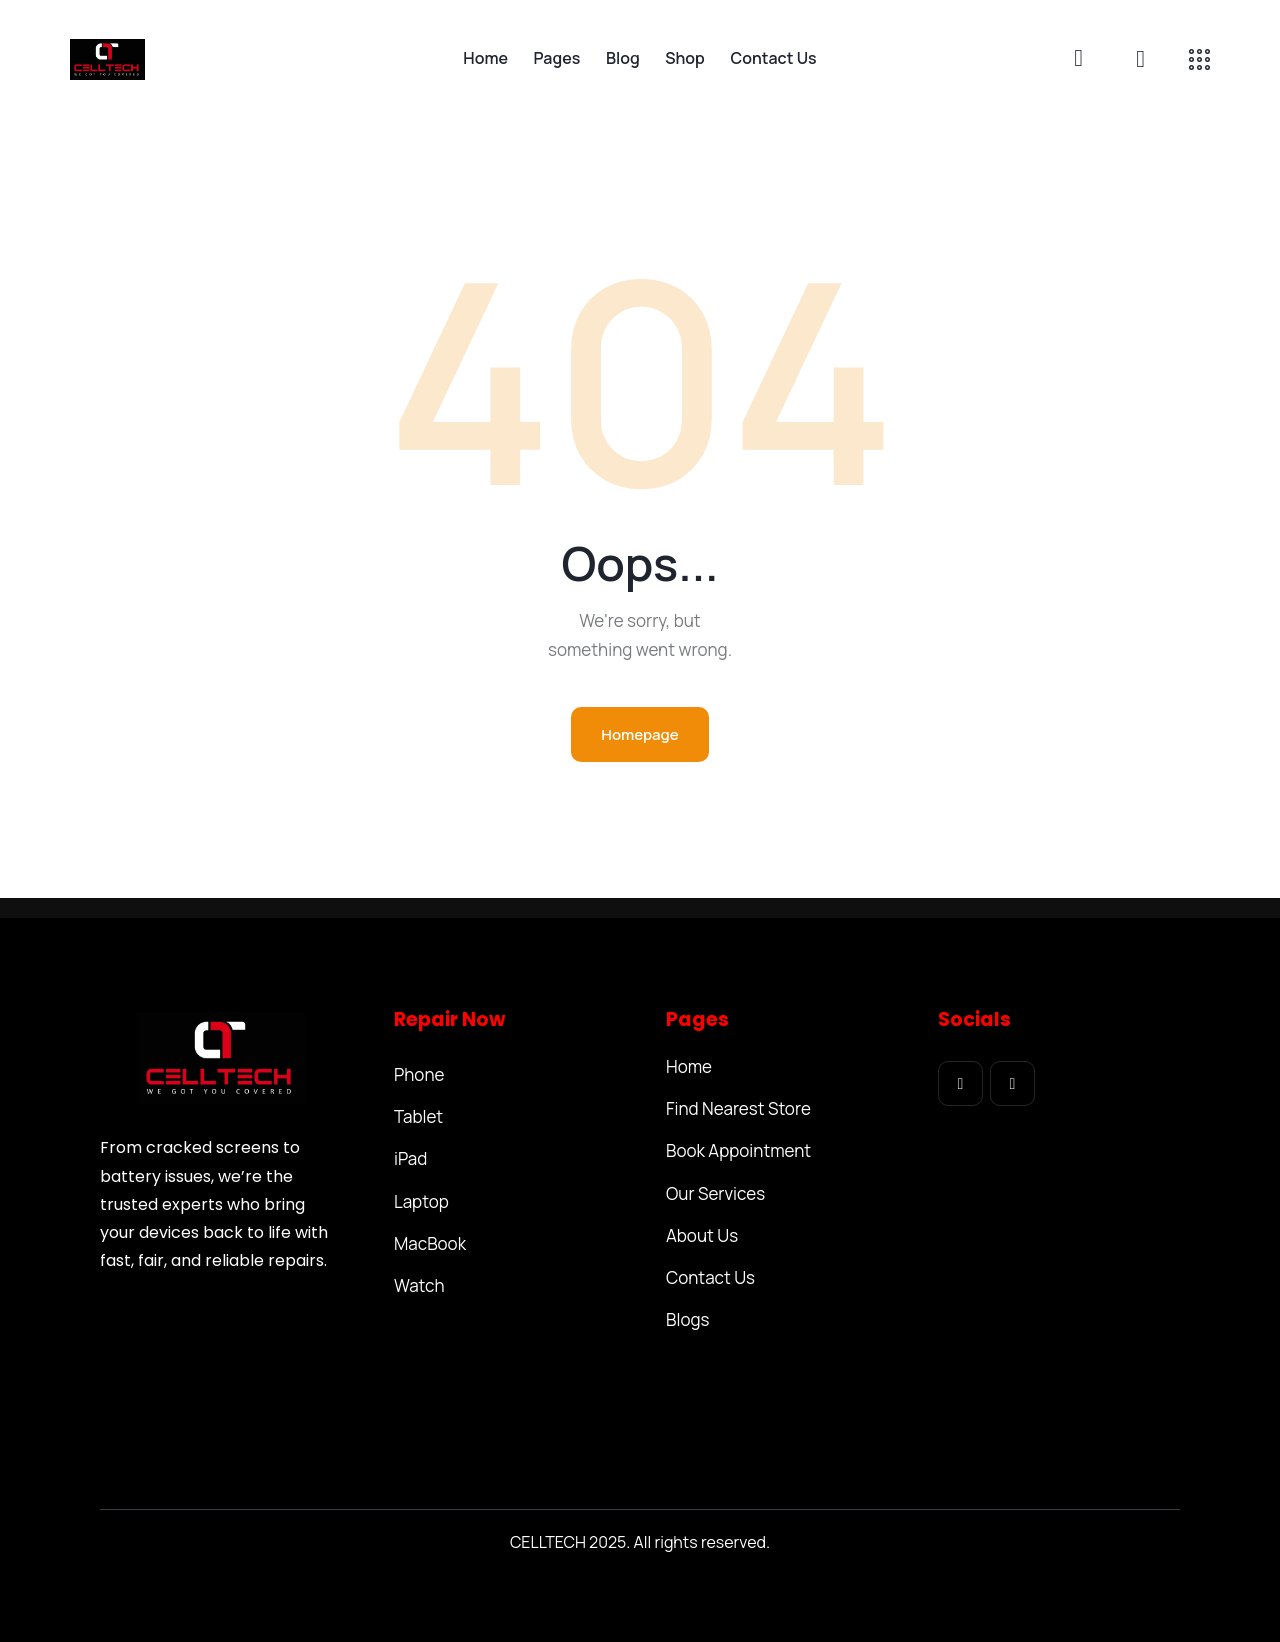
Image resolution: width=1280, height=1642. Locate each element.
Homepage (639, 734)
